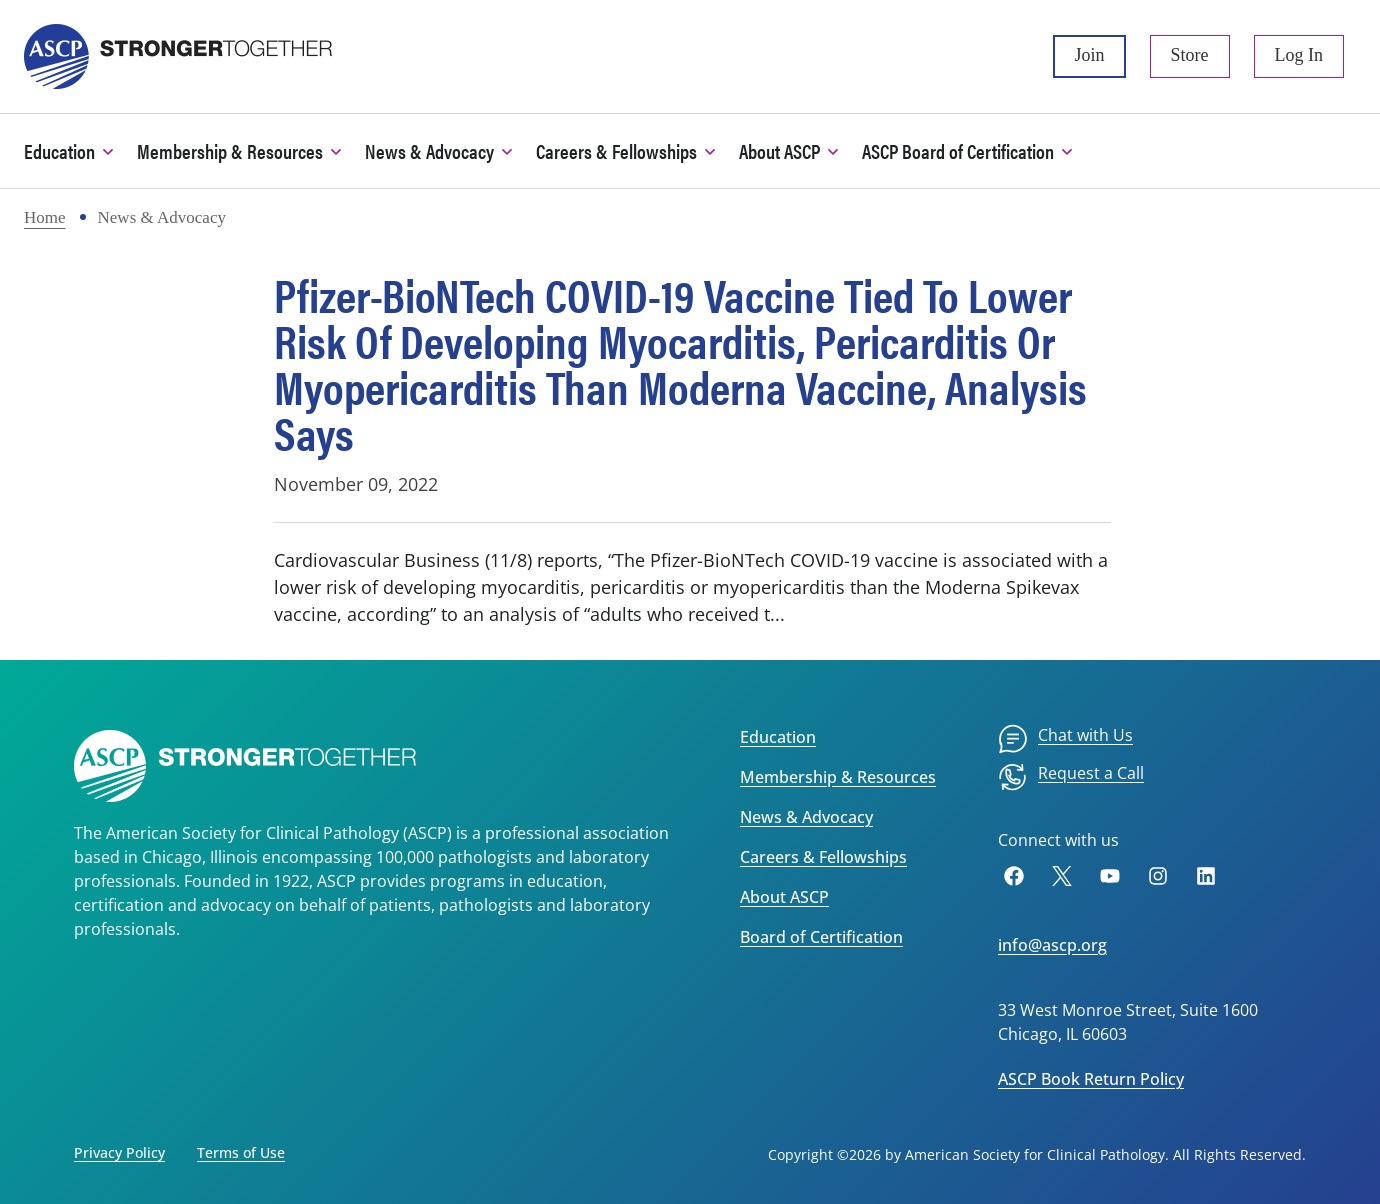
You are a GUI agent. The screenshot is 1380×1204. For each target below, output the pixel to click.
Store (1190, 55)
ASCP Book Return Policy (1091, 1079)
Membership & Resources (838, 777)
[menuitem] (1065, 739)
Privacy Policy (119, 1152)
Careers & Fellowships (823, 857)
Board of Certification (821, 937)
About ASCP (784, 897)
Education (778, 737)
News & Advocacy (806, 817)
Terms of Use (241, 1152)
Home (45, 217)
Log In (1299, 55)
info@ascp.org (1052, 945)
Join (1089, 55)
